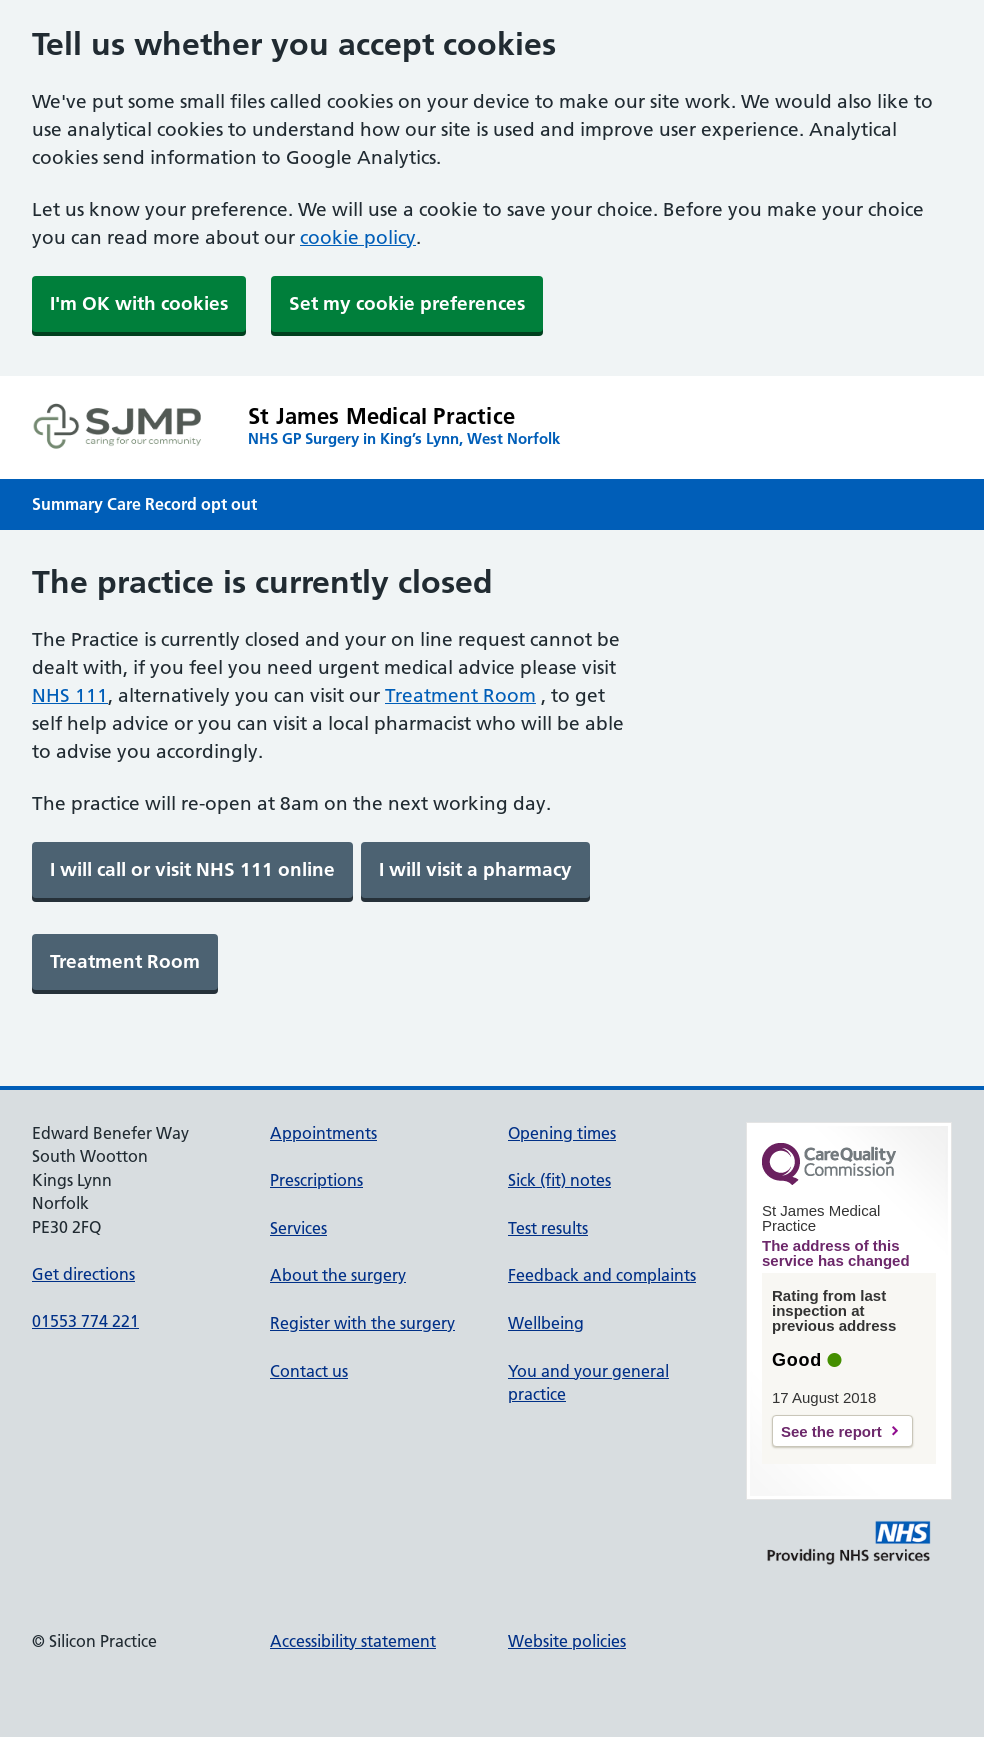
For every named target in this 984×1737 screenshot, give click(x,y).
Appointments (323, 1133)
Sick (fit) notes (559, 1180)
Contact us (309, 1371)
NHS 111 (70, 695)
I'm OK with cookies (139, 303)
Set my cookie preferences (407, 303)
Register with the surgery (362, 1323)
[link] (192, 870)
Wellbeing (546, 1323)
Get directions (83, 1274)
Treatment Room (460, 695)
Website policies (567, 1641)
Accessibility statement (353, 1641)
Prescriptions (316, 1180)
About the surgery (338, 1275)
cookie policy (358, 237)
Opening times (562, 1133)
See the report (831, 1431)
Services (298, 1228)
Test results (548, 1228)
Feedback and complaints (602, 1275)
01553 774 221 (85, 1321)
